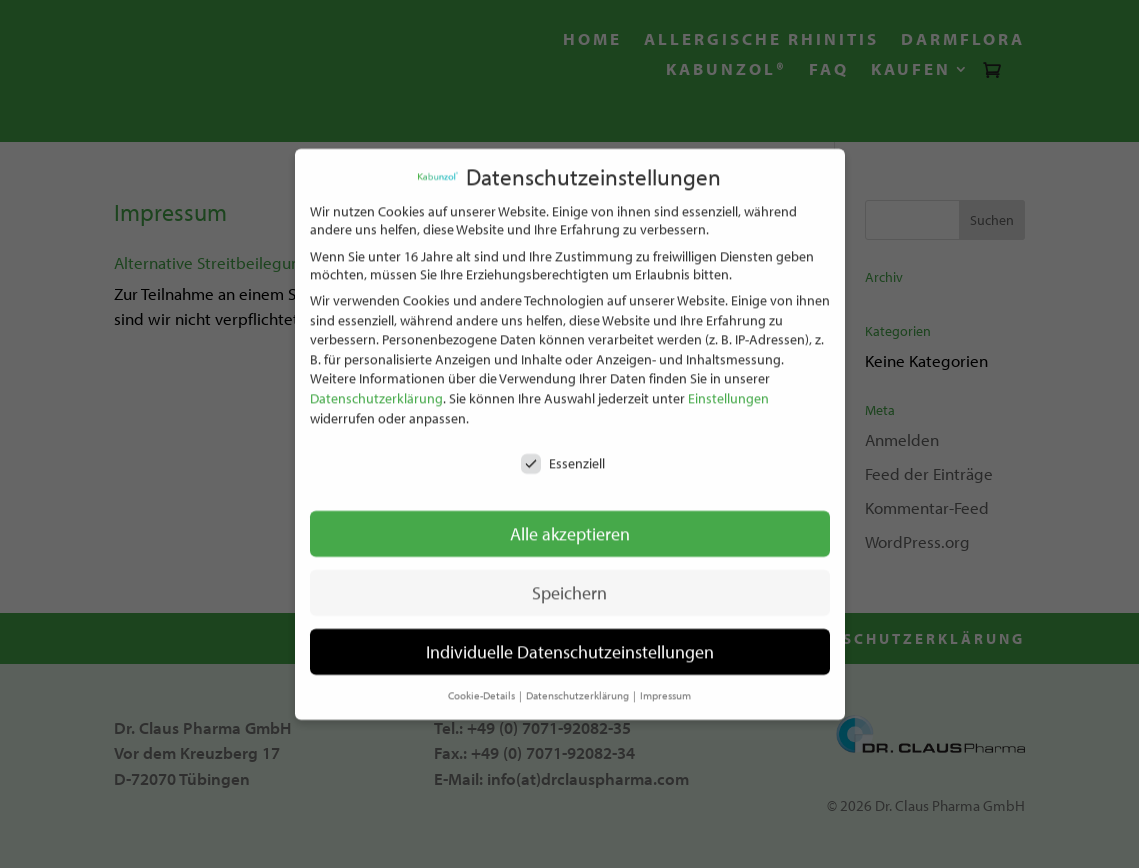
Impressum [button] (665, 687)
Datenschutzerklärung (376, 390)
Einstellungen (728, 390)
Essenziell (563, 456)
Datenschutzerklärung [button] (578, 687)
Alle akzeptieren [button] (570, 525)
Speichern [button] (569, 584)
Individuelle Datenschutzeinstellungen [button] (570, 643)
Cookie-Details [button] (482, 687)
